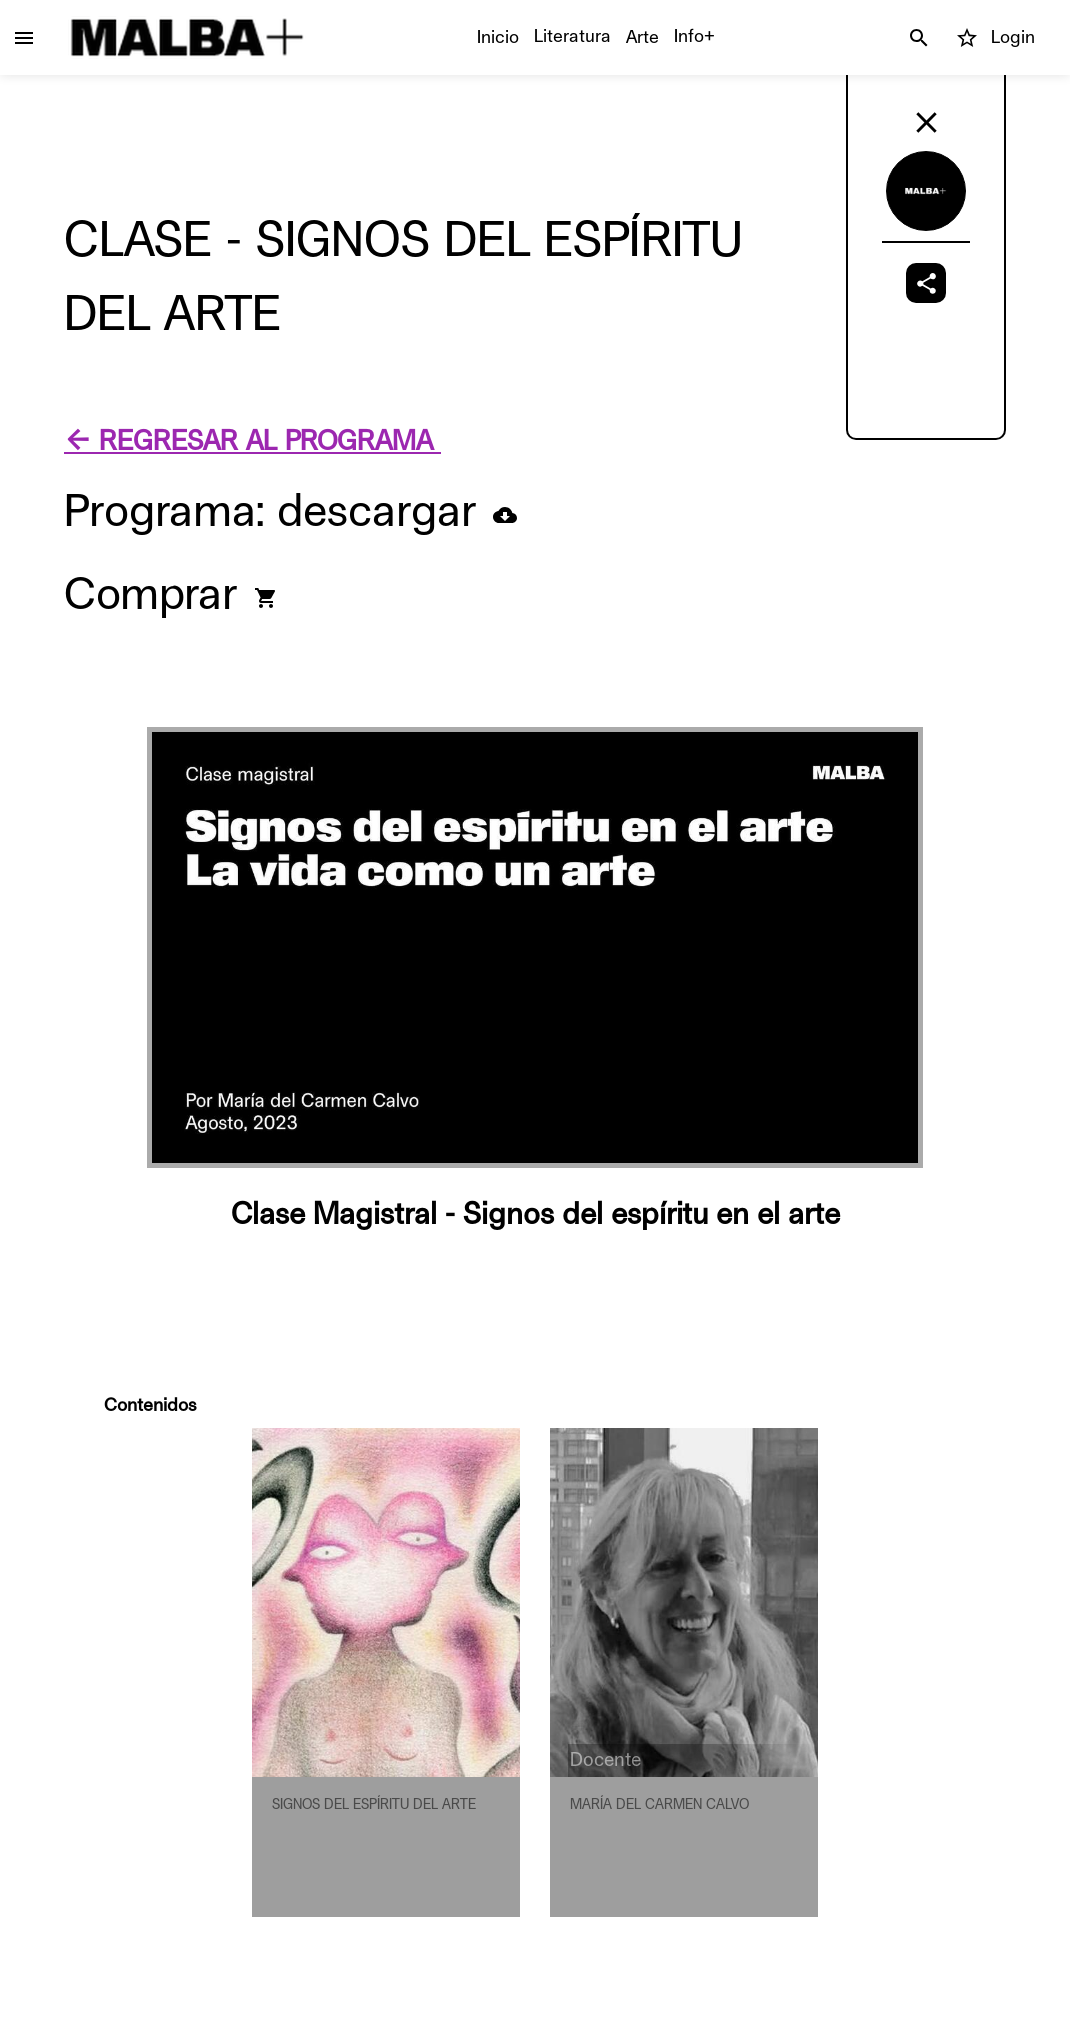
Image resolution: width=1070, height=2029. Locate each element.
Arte (642, 37)
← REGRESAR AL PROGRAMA (252, 441)
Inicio (498, 37)
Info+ (694, 36)
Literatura (572, 36)
